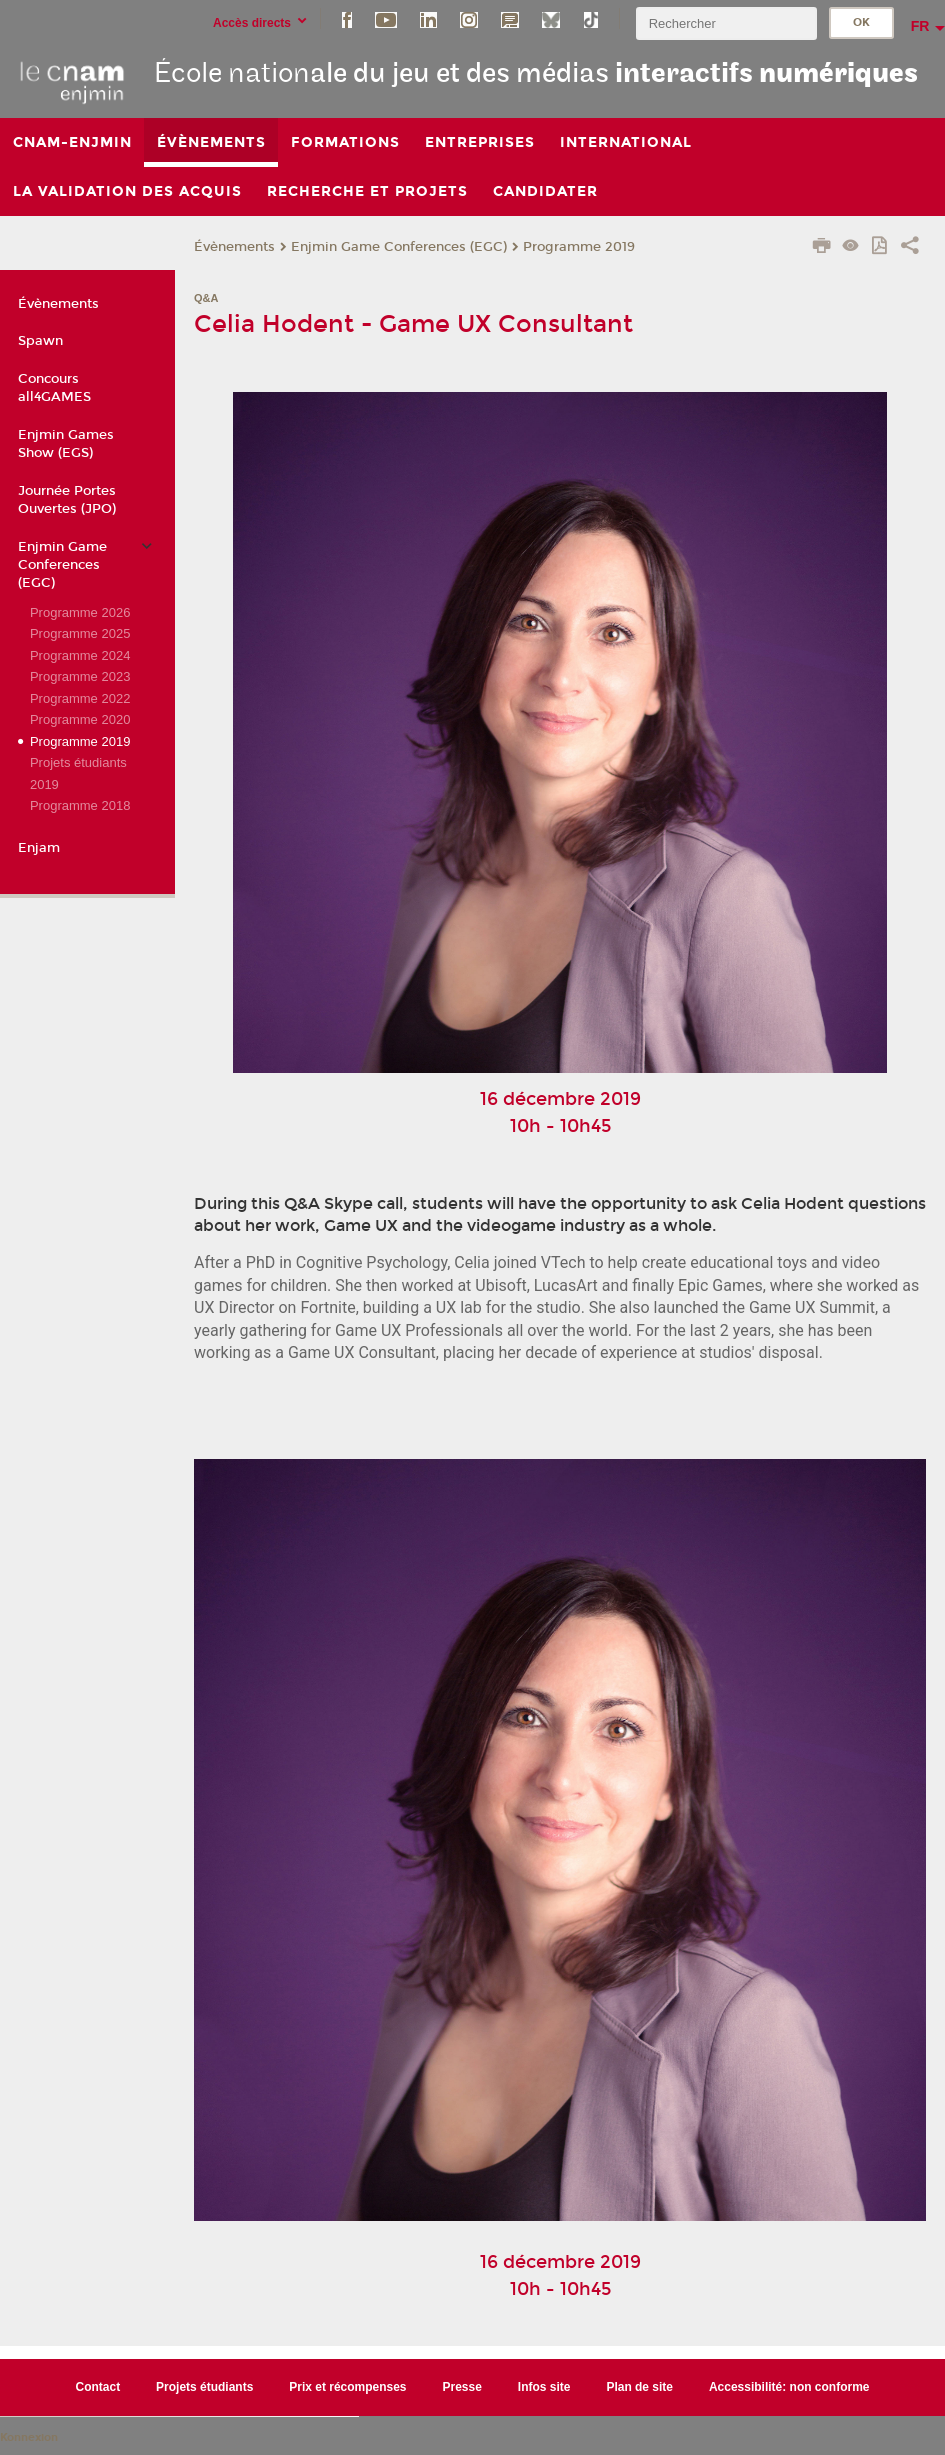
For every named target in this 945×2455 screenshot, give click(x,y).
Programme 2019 (579, 247)
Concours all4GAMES (54, 388)
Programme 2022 (80, 698)
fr (920, 26)
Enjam (39, 848)
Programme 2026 (80, 612)
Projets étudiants (204, 2387)
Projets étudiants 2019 (78, 773)
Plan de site (639, 2387)
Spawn (40, 341)
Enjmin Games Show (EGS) (66, 444)
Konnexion (29, 2437)
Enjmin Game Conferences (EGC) (399, 247)
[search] (726, 23)
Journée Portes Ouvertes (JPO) (67, 500)
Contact (98, 2387)
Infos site (544, 2387)
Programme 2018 (80, 805)
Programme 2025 (80, 633)
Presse (462, 2387)
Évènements (234, 247)
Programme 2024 (80, 655)
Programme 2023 (80, 676)
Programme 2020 (80, 719)
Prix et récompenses (347, 2387)
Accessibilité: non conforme (789, 2387)
